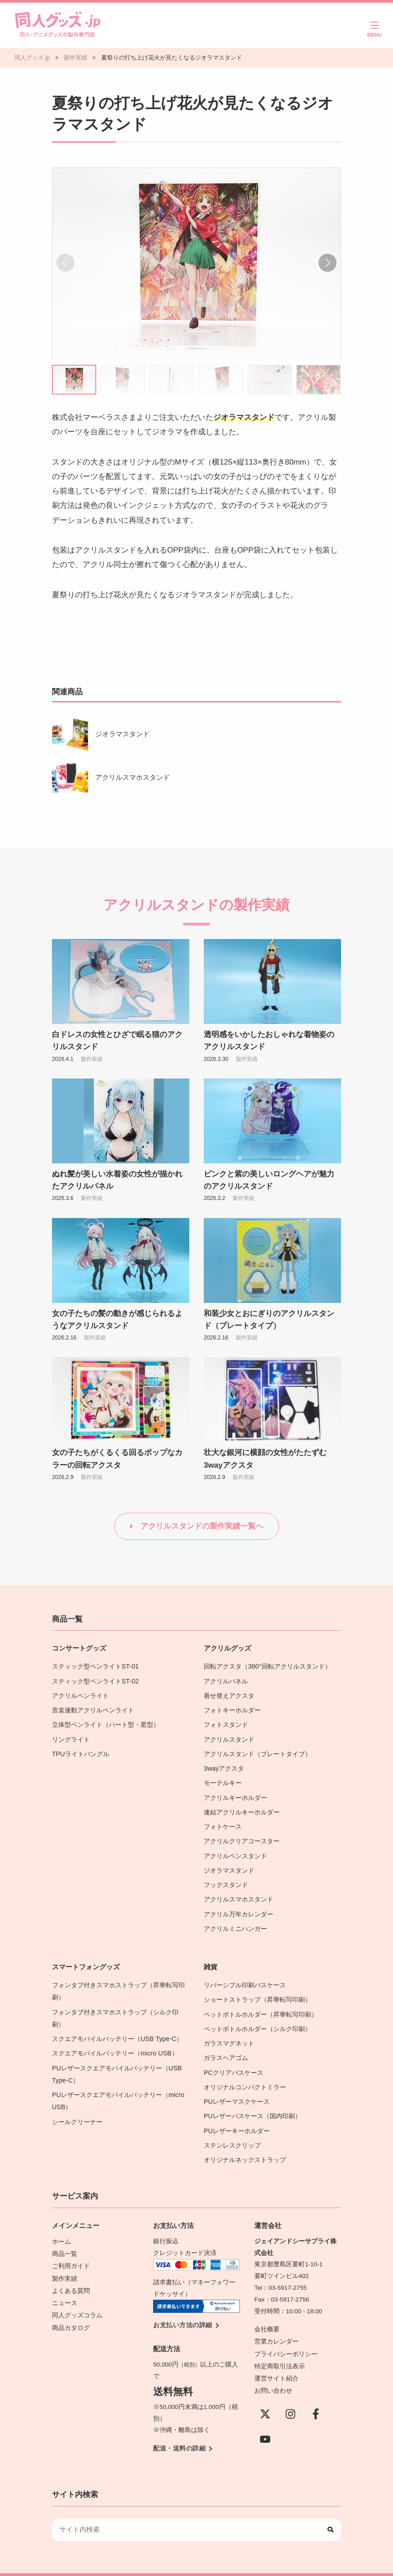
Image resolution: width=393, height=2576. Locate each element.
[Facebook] (316, 2389)
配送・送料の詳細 (179, 2426)
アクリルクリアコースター (242, 1833)
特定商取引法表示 (279, 2343)
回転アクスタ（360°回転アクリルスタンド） (267, 1666)
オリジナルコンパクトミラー (245, 2070)
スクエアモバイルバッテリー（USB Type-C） (116, 2023)
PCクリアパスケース (233, 2056)
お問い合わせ (273, 2366)
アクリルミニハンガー (235, 1916)
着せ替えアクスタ (229, 1694)
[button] (327, 263)
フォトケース (223, 1819)
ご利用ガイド (71, 2244)
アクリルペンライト (80, 1694)
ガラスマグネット (229, 2028)
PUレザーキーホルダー (236, 2111)
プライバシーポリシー (286, 2331)
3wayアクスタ (223, 1763)
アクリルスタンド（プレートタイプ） (257, 1749)
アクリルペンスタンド (235, 1847)
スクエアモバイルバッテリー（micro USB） (114, 2037)
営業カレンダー (276, 2319)
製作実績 (92, 1059)
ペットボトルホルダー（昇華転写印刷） (261, 2000)
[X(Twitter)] (265, 2389)
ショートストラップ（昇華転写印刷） (261, 1986)
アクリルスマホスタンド (132, 777)
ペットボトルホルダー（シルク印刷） (257, 2014)
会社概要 (267, 2308)
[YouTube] (265, 2415)
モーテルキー (223, 1777)
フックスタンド (226, 1875)
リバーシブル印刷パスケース (245, 1972)
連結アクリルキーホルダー (242, 1805)
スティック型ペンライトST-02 (95, 1680)
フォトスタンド (226, 1722)
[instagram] (290, 2389)
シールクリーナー (77, 2102)
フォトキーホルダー (232, 1708)
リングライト (71, 1735)
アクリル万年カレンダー (238, 1902)
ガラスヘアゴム (226, 2042)
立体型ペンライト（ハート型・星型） (105, 1722)
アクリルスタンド (229, 1735)
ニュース (64, 2278)
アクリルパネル (226, 1680)
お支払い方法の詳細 (182, 2304)
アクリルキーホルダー (235, 1791)
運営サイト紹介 (276, 2355)
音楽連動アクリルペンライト (93, 1708)
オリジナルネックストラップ (245, 2139)
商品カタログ (71, 2302)
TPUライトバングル (80, 1749)
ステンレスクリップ (232, 2125)
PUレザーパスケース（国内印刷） (252, 2098)
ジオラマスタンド (122, 734)
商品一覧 (64, 2232)
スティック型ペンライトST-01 (95, 1666)
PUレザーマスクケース (236, 2084)
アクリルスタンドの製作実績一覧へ (201, 1526)
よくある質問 (71, 2267)
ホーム (61, 2220)
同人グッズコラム (77, 2290)
